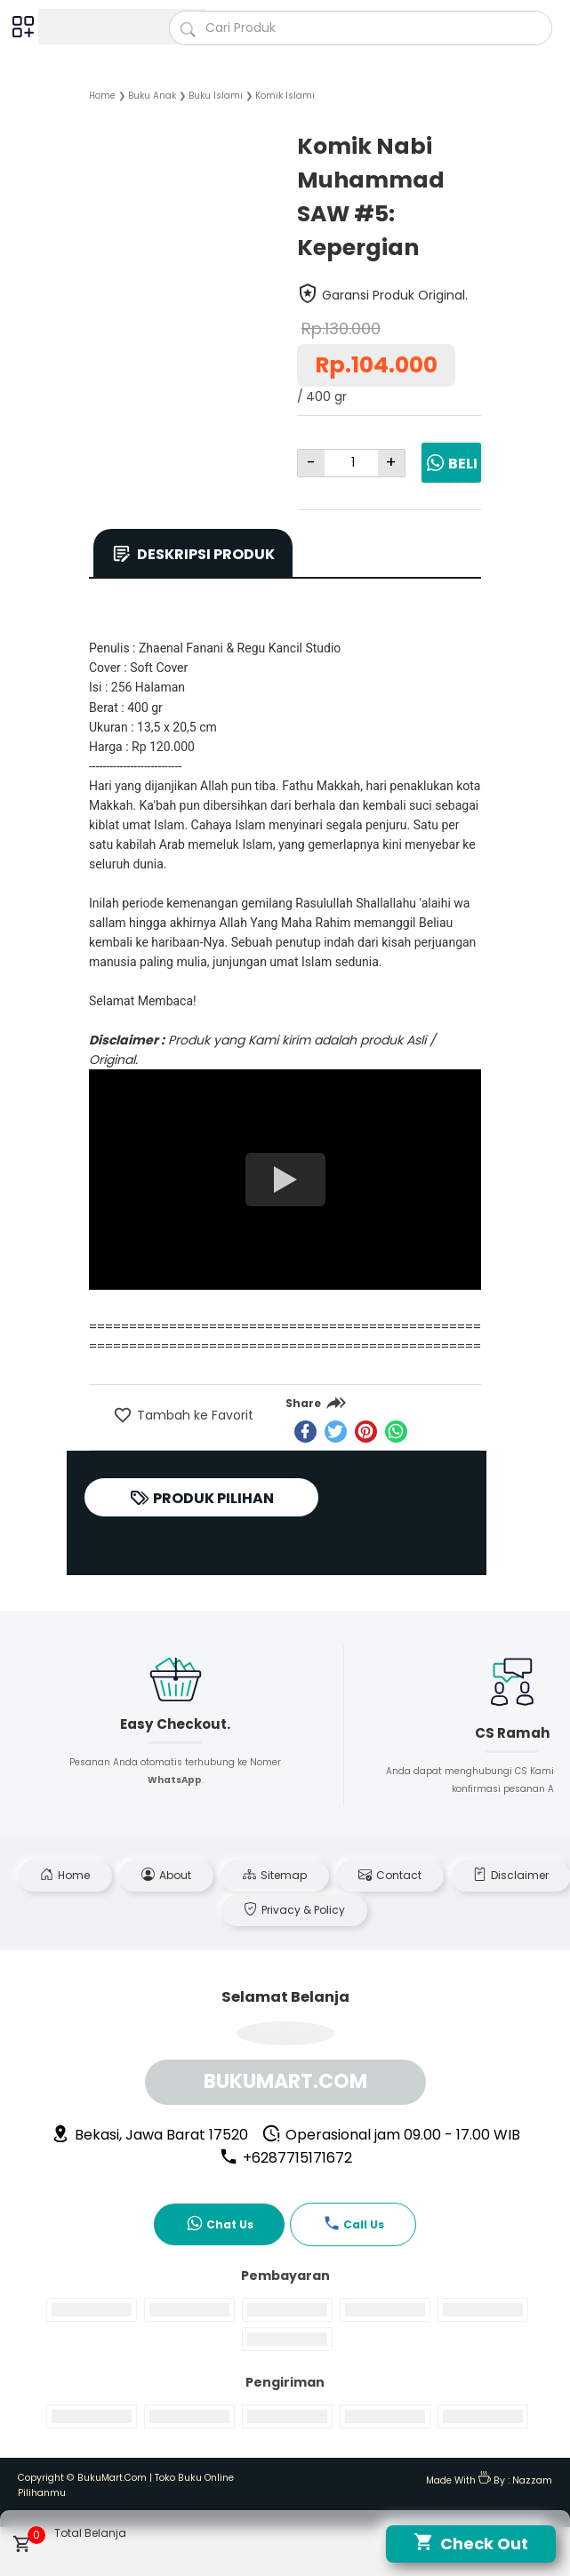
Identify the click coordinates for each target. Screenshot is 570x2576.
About (166, 1875)
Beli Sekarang (451, 475)
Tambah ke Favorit (193, 1415)
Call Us (353, 2223)
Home (65, 1875)
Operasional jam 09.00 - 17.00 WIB (390, 2134)
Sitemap (275, 1875)
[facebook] (305, 1431)
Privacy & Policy (294, 1909)
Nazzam (532, 2480)
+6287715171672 (285, 2158)
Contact (389, 1875)
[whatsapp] (396, 1431)
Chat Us (219, 2223)
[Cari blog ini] (360, 28)
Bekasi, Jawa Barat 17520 (149, 2134)
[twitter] (336, 1431)
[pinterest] (366, 1431)
